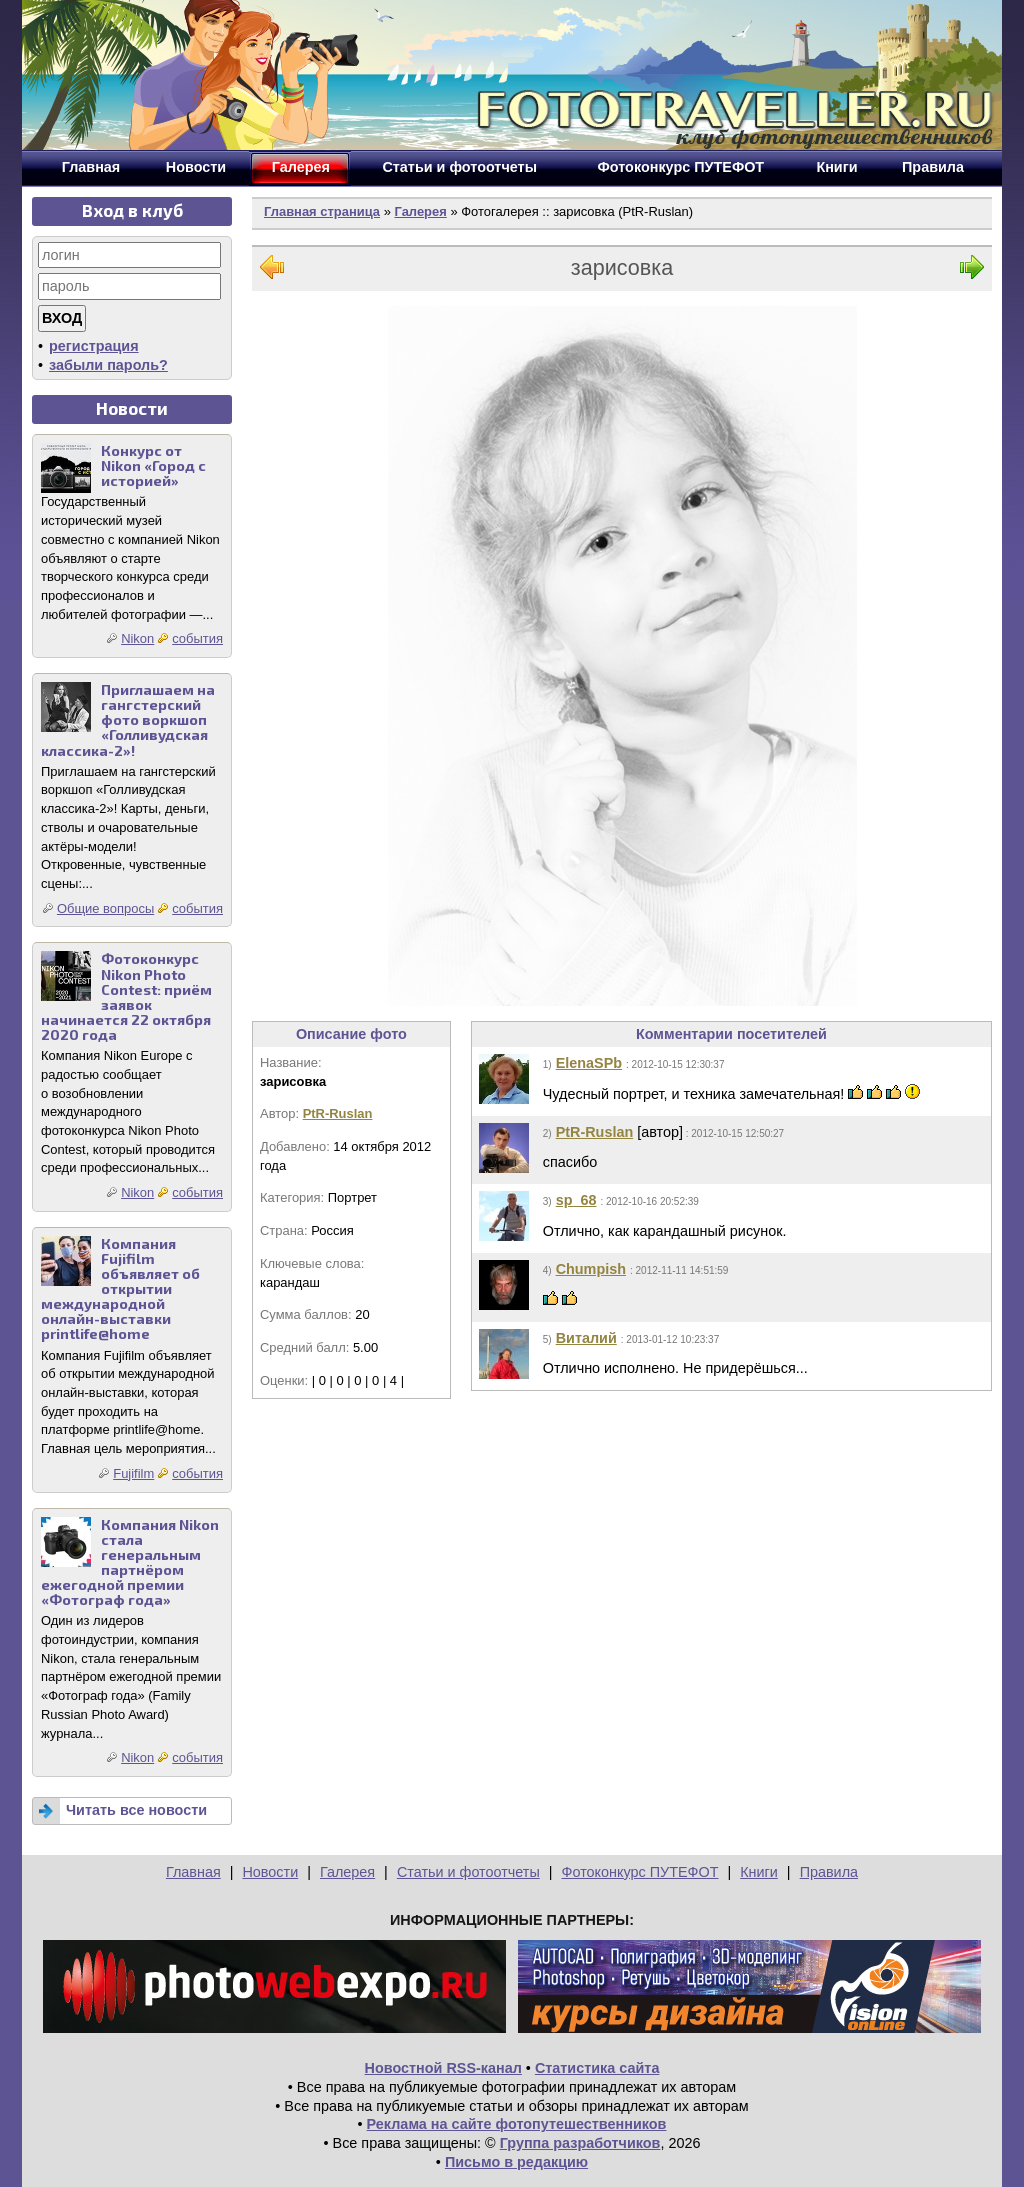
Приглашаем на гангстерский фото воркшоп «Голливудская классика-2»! (128, 719)
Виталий (586, 1338)
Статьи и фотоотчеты (468, 1872)
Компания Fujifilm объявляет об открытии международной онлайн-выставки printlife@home (120, 1289)
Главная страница (322, 211)
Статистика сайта (597, 2068)
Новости (270, 1872)
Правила (829, 1872)
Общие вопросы (105, 908)
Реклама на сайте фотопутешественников (517, 2124)
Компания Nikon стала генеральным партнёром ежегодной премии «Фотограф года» (130, 1562)
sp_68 (576, 1200)
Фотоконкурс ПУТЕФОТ (640, 1872)
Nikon (137, 638)
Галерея (420, 211)
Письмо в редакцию (516, 2162)
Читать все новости (136, 1810)
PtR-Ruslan (338, 1113)
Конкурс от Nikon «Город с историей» (153, 465)
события (197, 638)
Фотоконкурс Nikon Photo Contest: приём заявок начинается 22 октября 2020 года (126, 996)
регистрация (94, 346)
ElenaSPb (589, 1063)
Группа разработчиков (580, 2143)
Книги (759, 1872)
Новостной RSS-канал (443, 2068)
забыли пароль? (108, 365)
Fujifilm (133, 1473)
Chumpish (591, 1269)
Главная (193, 1872)
